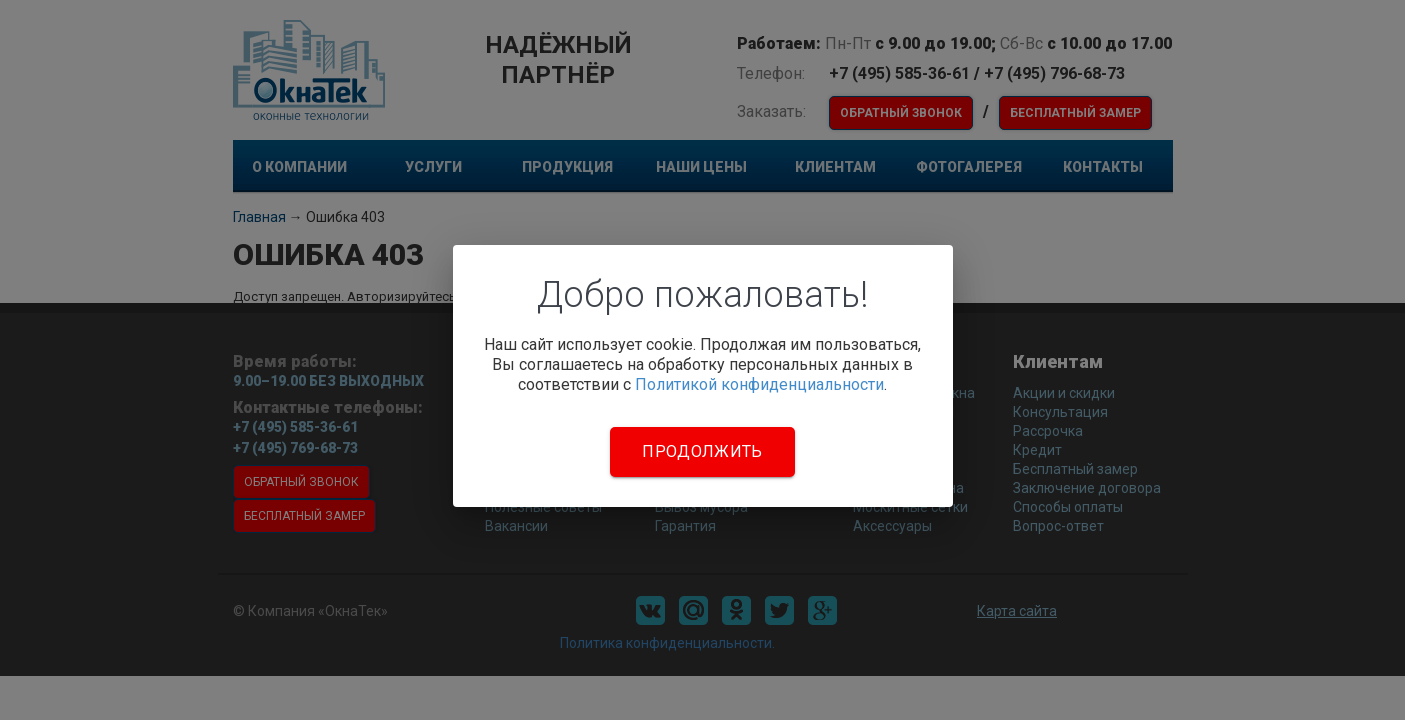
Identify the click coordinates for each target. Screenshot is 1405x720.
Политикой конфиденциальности (759, 384)
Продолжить (702, 451)
